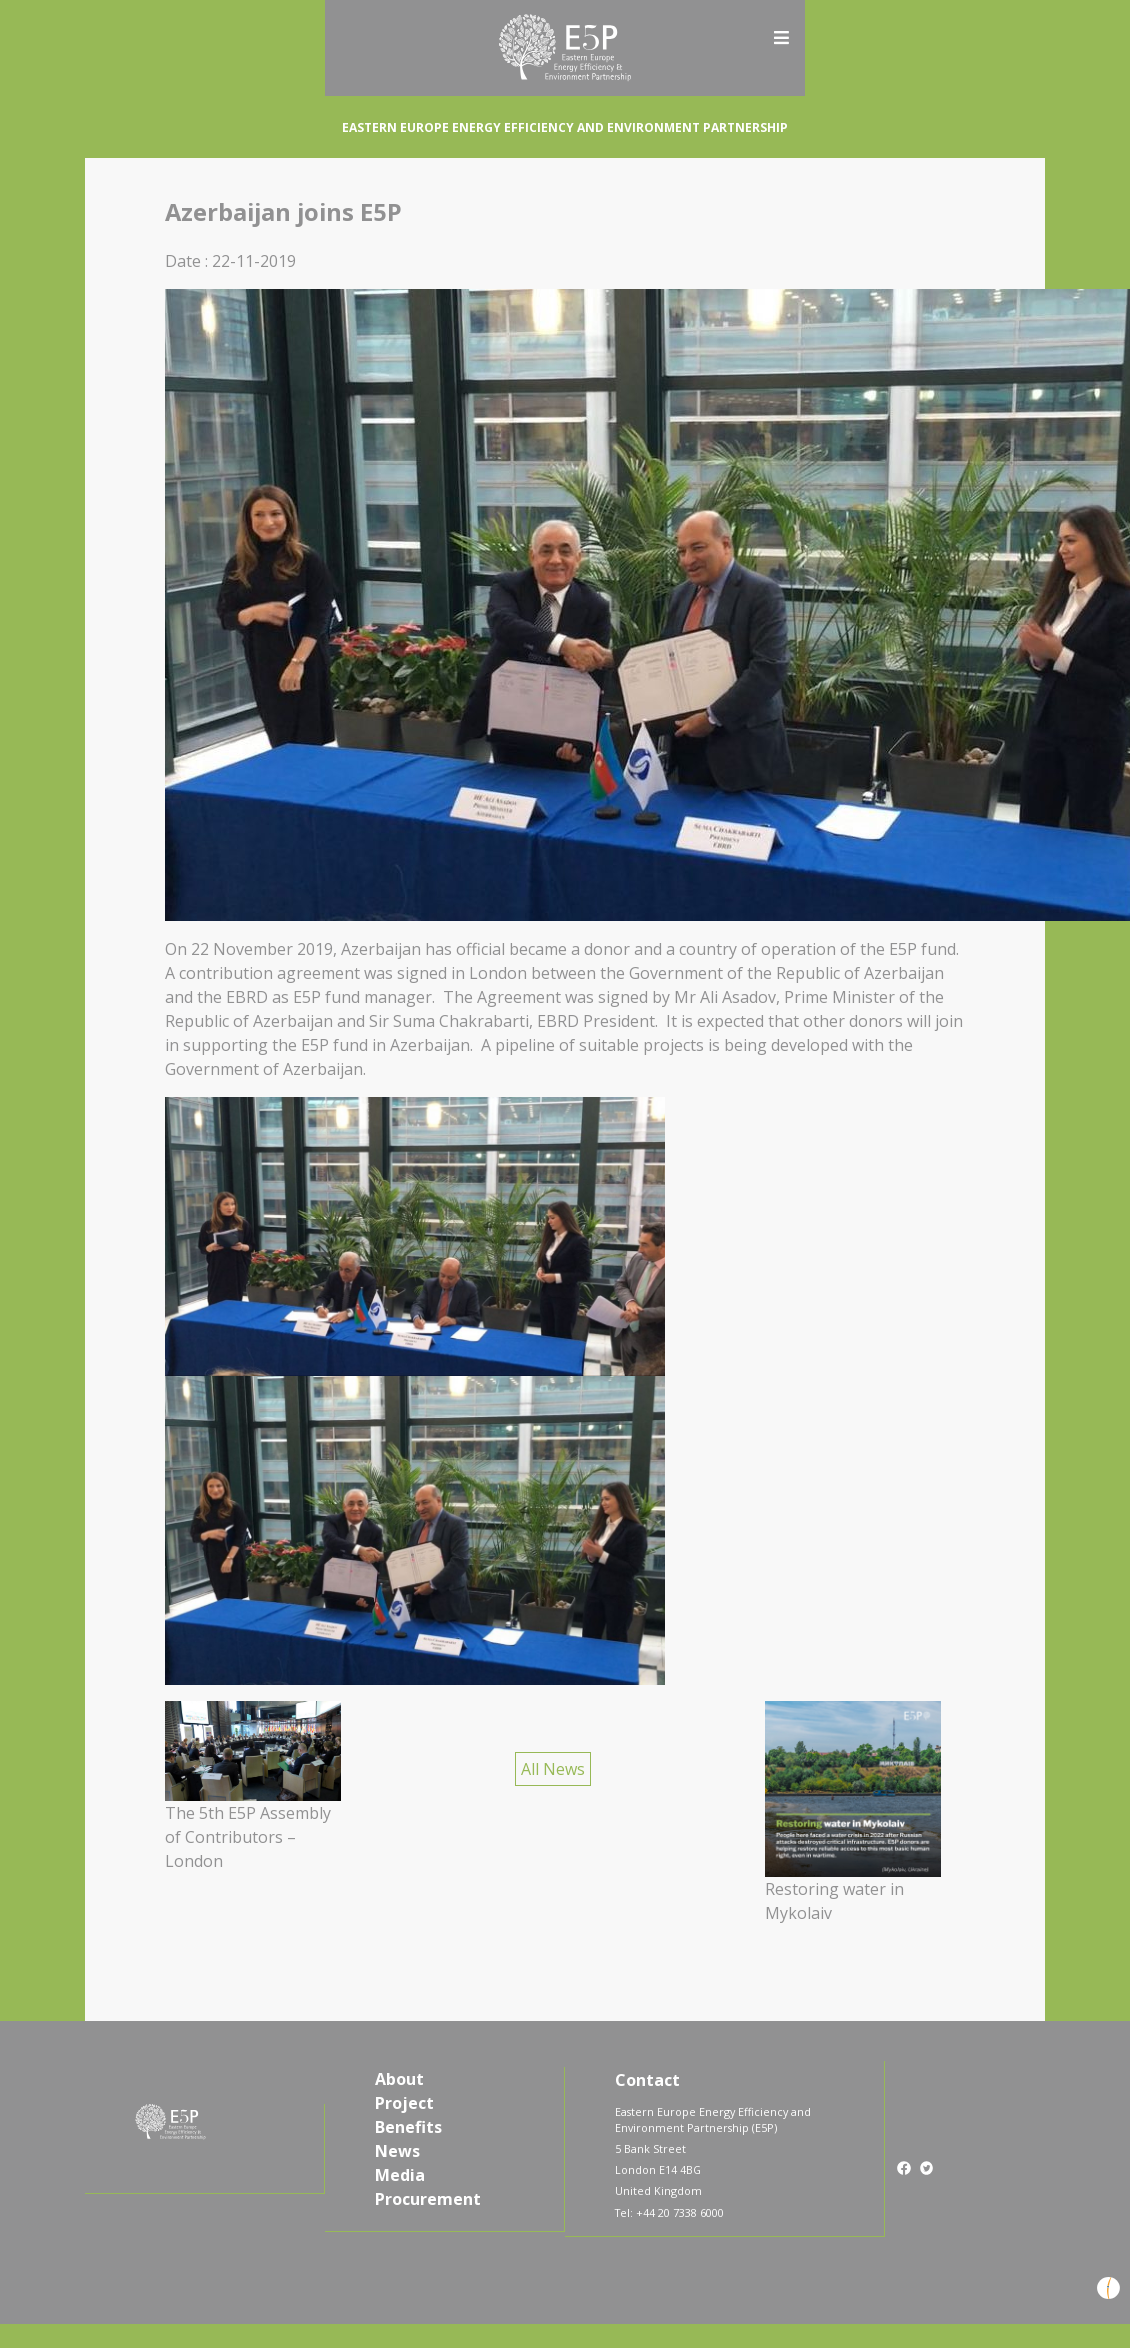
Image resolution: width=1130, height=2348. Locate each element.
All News (553, 1769)
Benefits (408, 2127)
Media (400, 2175)
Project (404, 2103)
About (399, 2079)
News (397, 2151)
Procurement (428, 2199)
